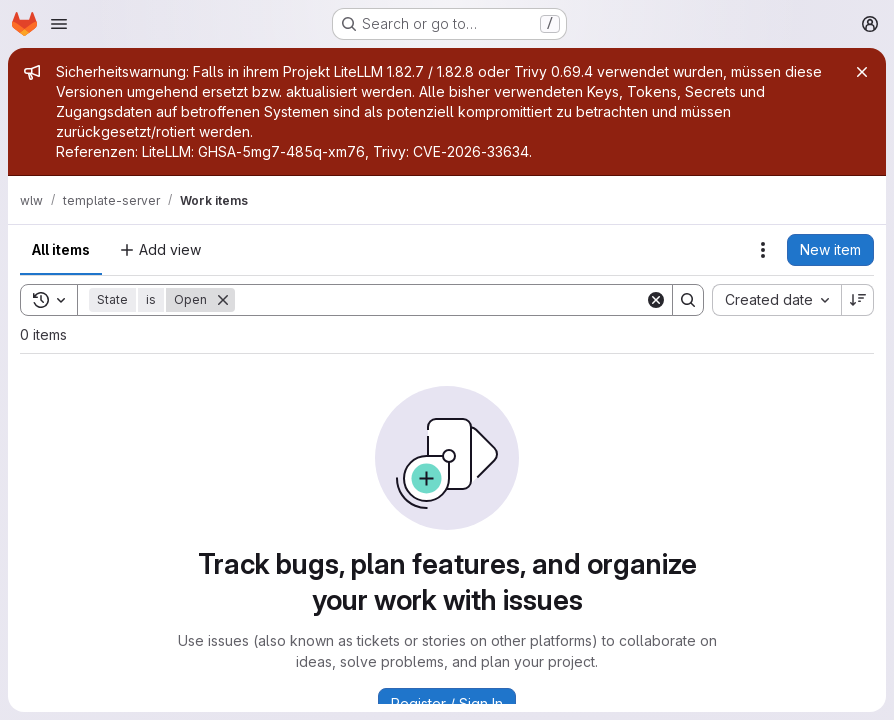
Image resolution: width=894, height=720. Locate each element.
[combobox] (776, 300)
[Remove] (223, 300)
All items (61, 249)
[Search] (440, 300)
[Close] (862, 72)
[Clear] (656, 300)
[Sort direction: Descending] (858, 300)
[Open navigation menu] (59, 24)
